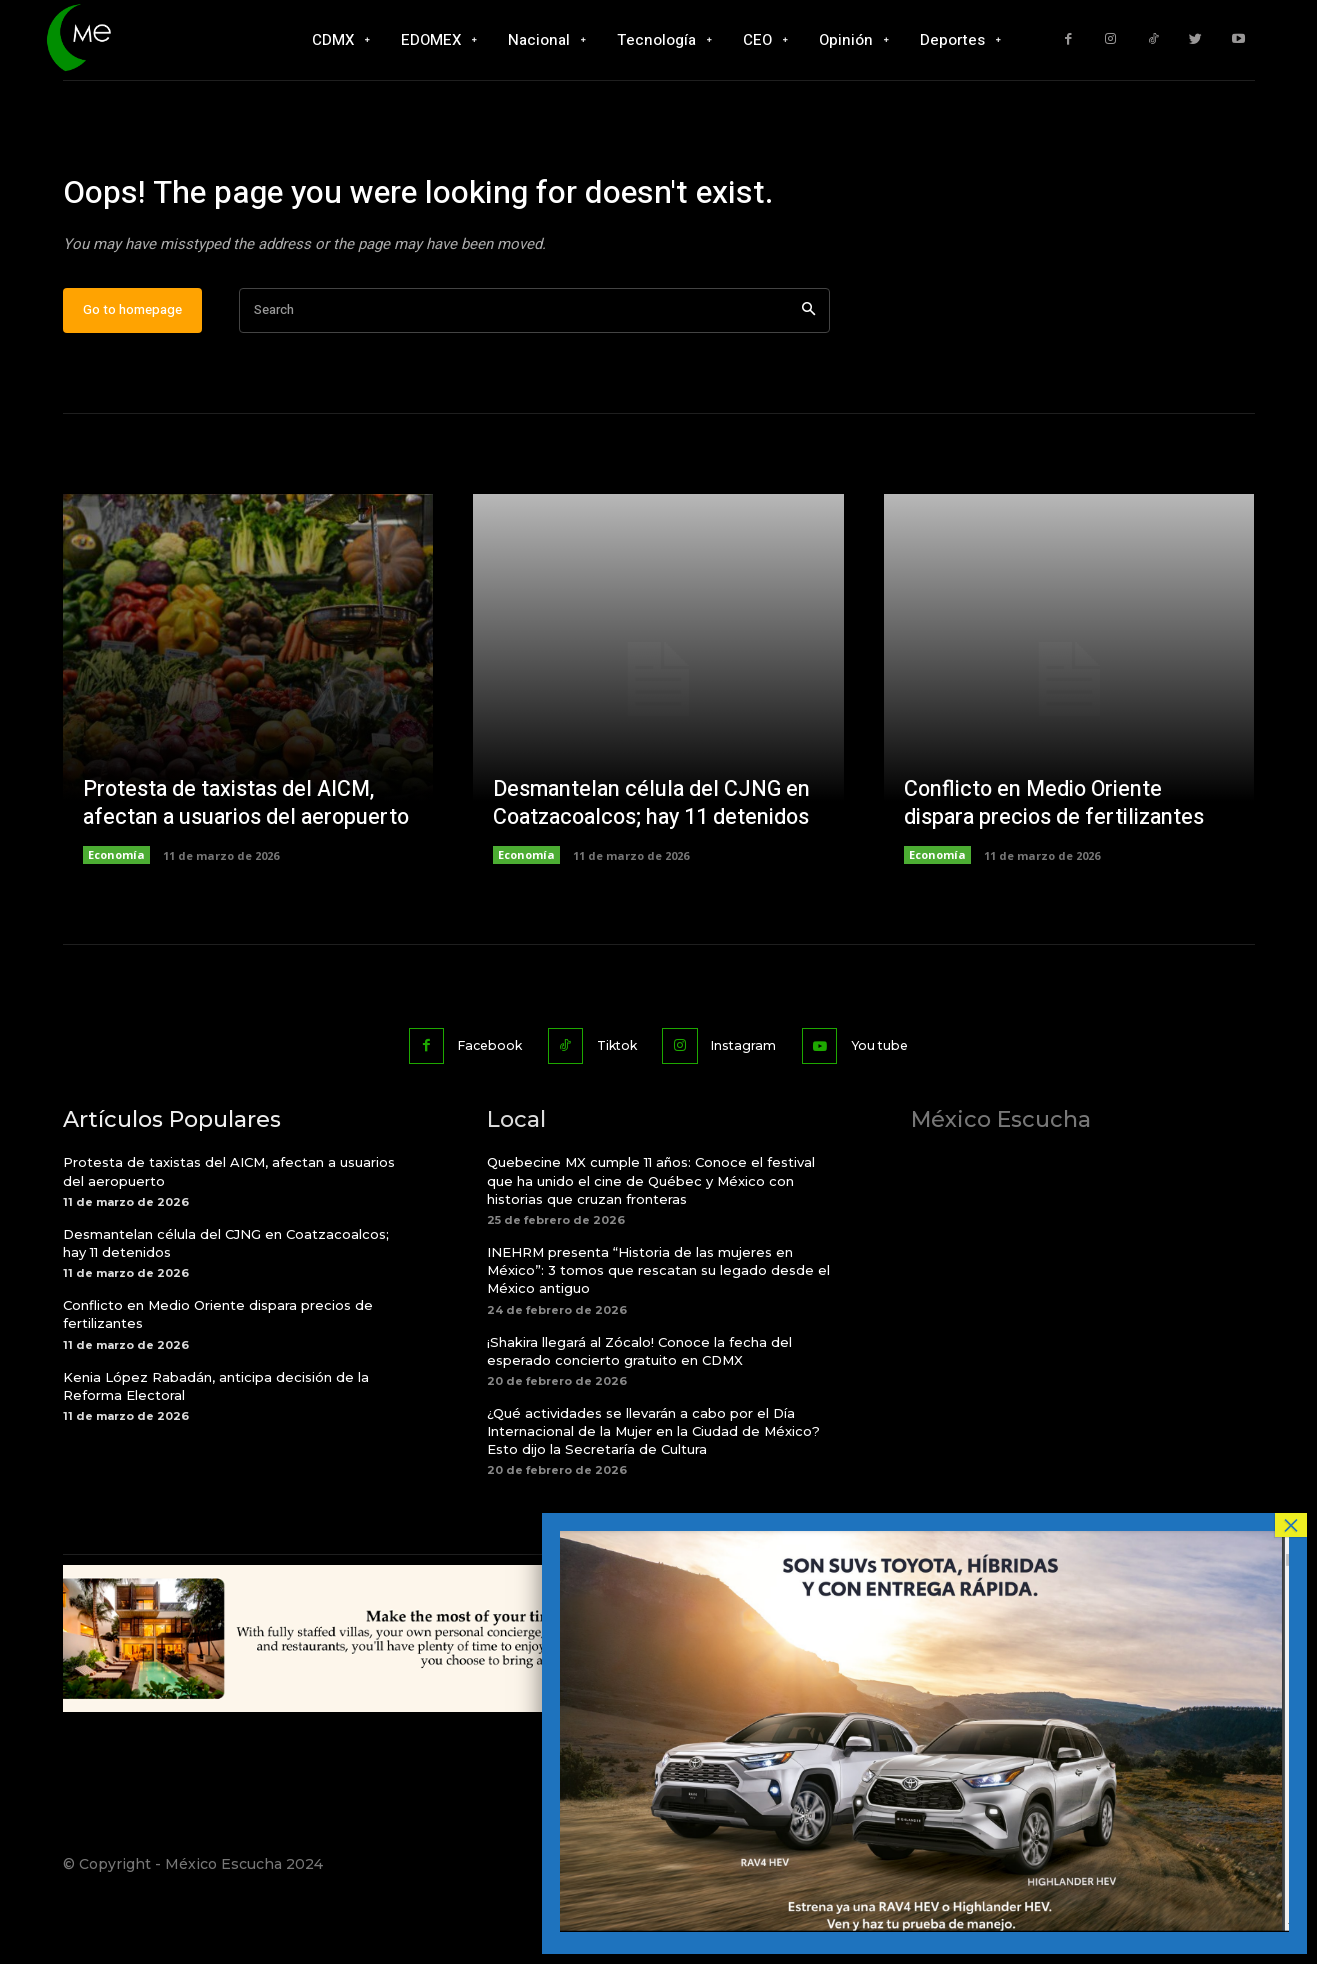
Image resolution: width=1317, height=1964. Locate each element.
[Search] (808, 371)
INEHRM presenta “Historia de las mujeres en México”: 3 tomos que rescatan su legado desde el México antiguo (658, 1329)
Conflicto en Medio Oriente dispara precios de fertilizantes (1056, 864)
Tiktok (614, 1105)
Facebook (476, 1105)
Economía (116, 916)
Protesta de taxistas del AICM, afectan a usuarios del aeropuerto (231, 849)
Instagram (750, 1105)
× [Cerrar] (1291, 1525)
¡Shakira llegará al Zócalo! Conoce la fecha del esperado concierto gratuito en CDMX (639, 1410)
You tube (895, 1105)
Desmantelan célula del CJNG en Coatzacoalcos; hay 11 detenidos (656, 864)
